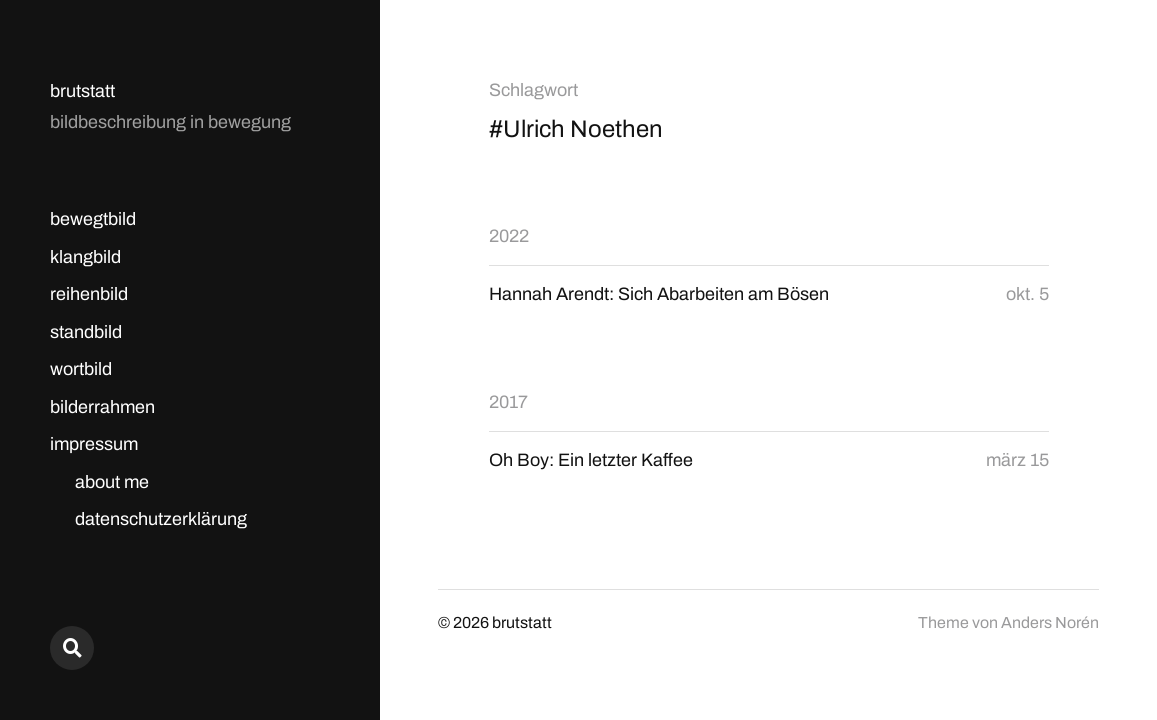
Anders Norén (1050, 622)
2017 (508, 402)
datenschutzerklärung (161, 519)
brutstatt (82, 91)
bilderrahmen (102, 407)
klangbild (85, 257)
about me (112, 482)
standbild (86, 332)
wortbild (81, 369)
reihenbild (89, 294)
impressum (94, 444)
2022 (509, 236)
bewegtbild (93, 219)
